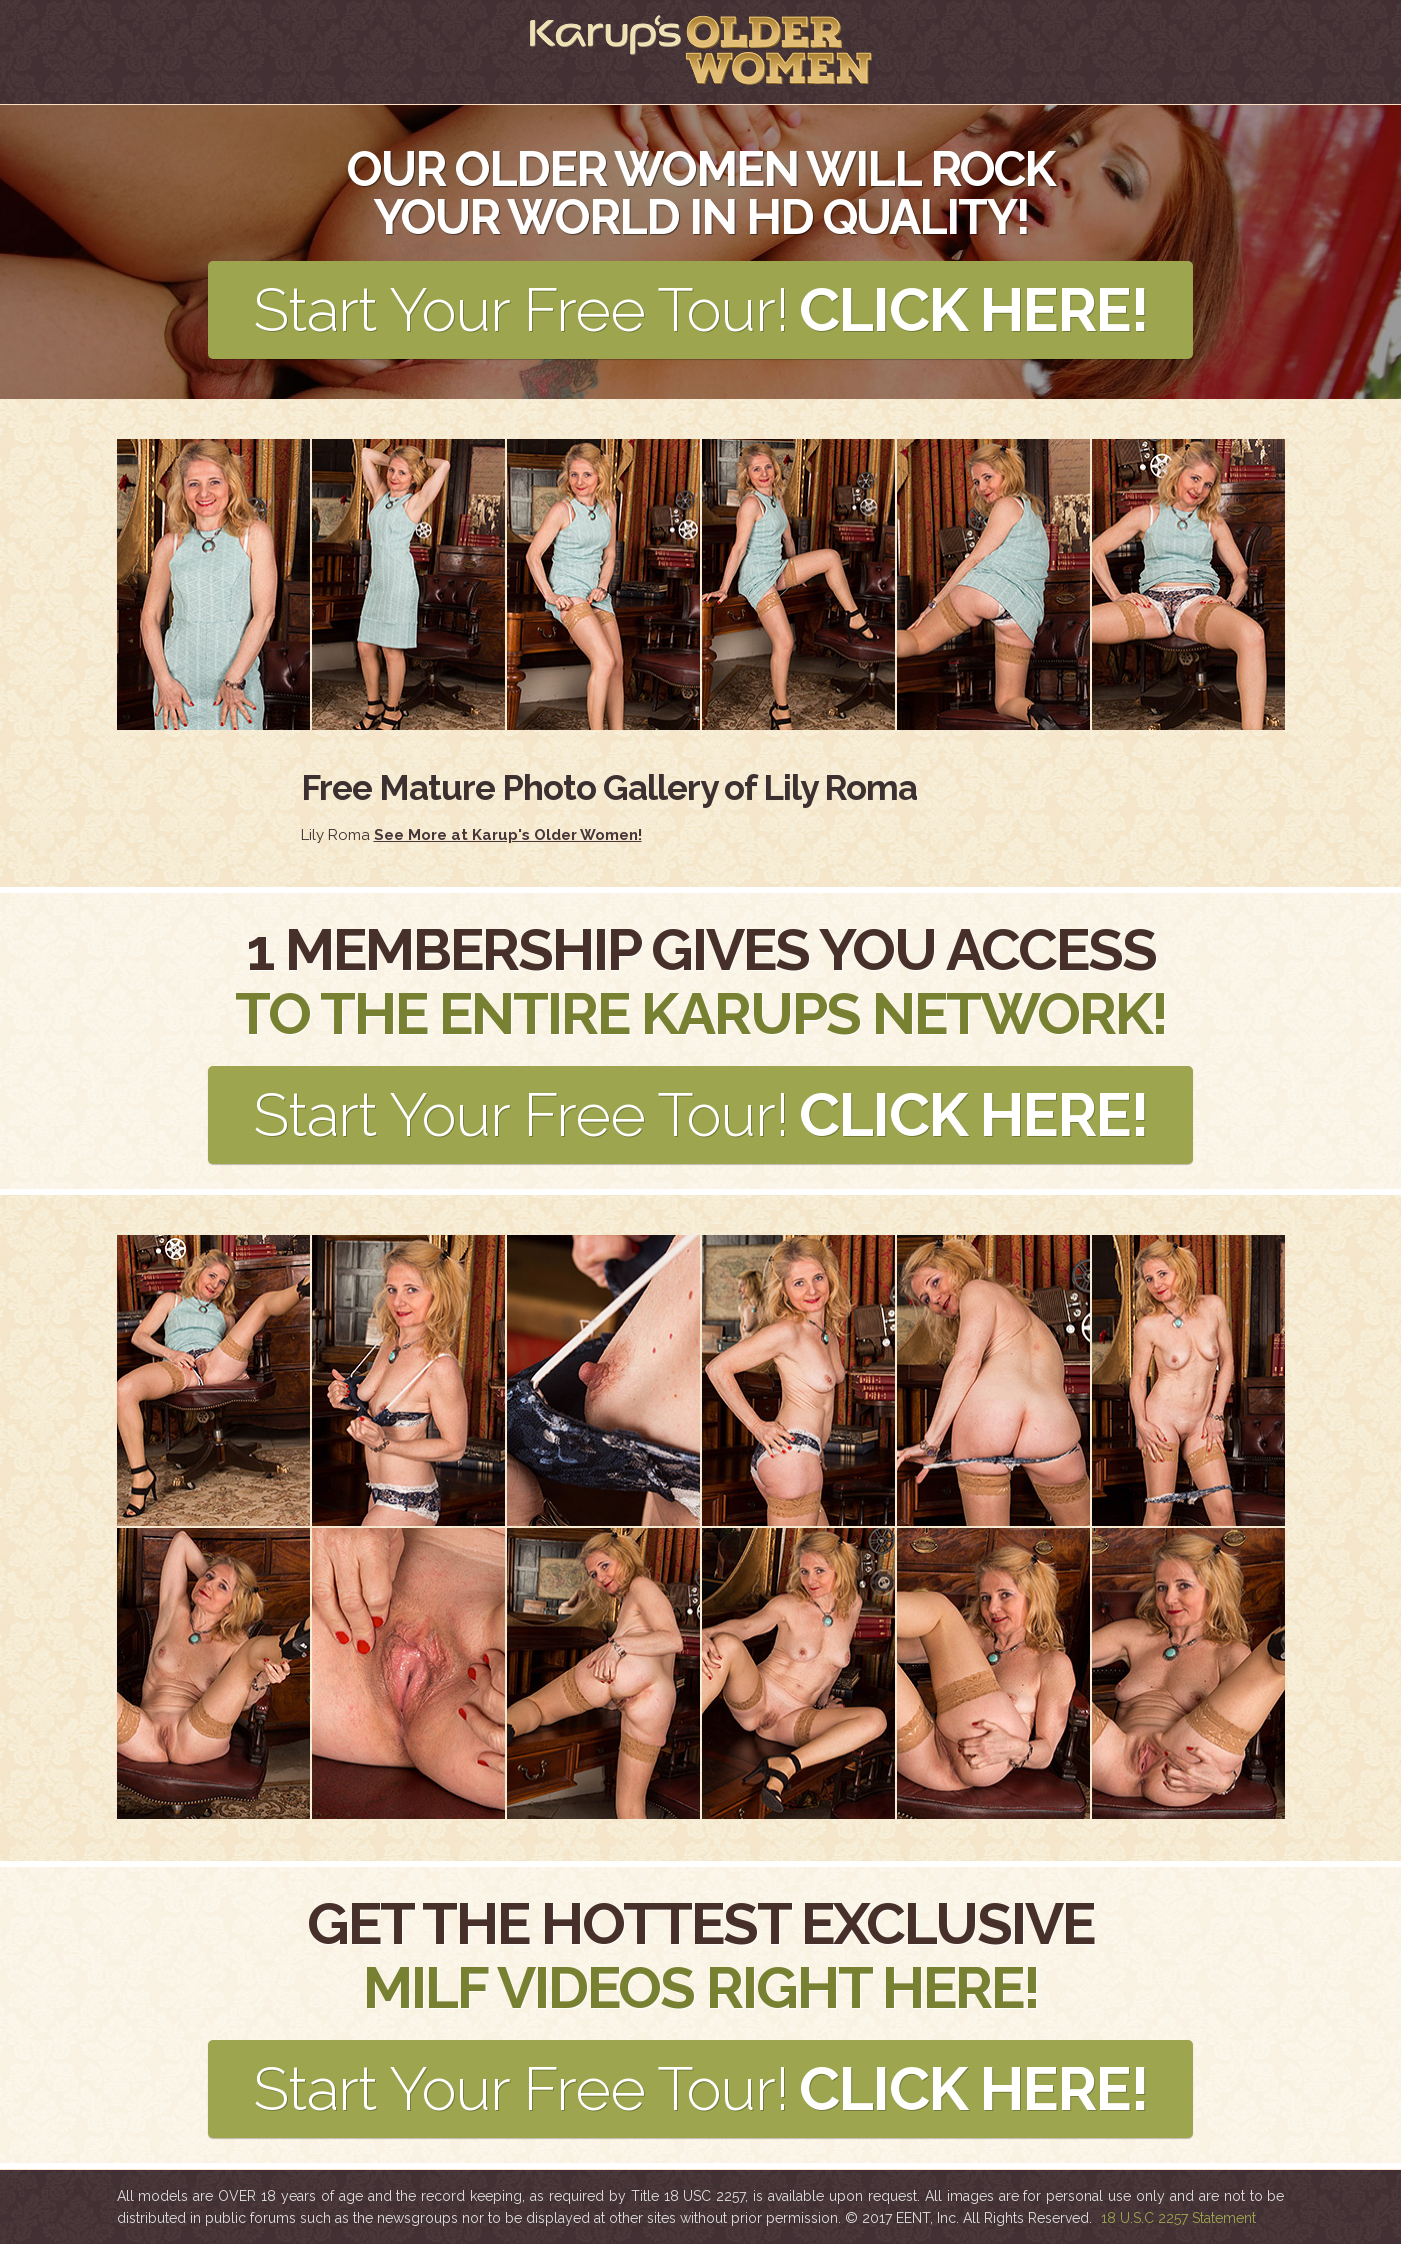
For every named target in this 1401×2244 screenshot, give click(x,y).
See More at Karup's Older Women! (508, 835)
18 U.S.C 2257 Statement (1178, 2218)
